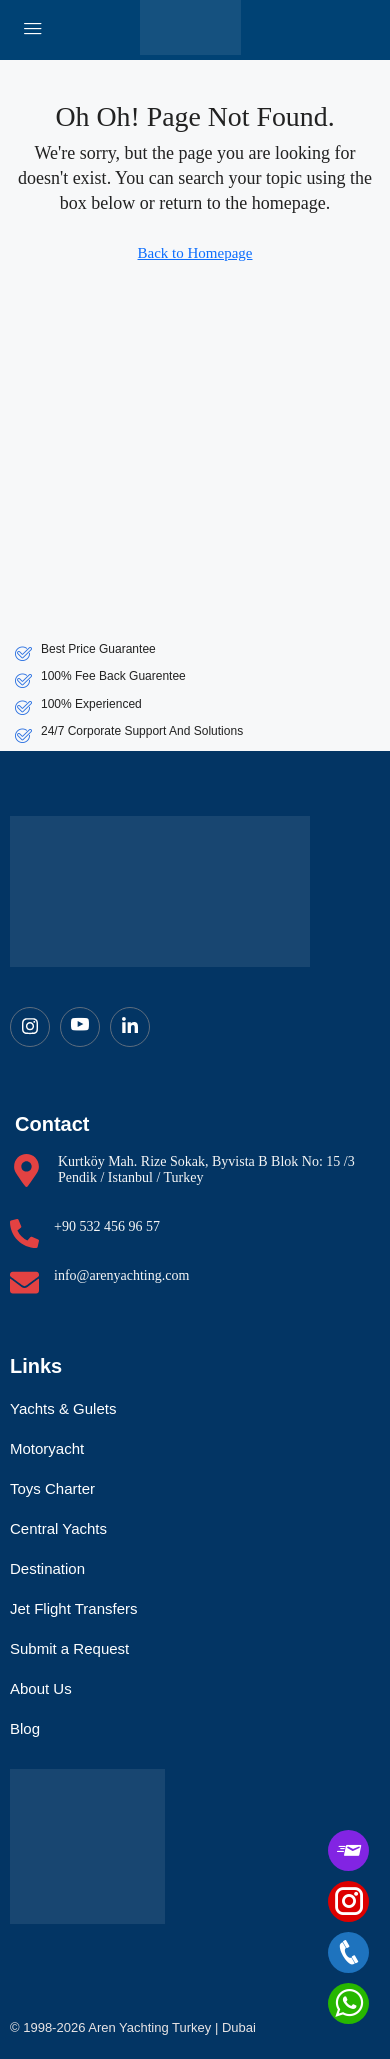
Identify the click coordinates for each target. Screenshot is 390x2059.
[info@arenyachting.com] (24, 1282)
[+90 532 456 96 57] (24, 1233)
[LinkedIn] (130, 1027)
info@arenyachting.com (121, 1275)
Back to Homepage (195, 253)
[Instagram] (30, 1027)
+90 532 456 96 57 (107, 1226)
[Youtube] (80, 1027)
